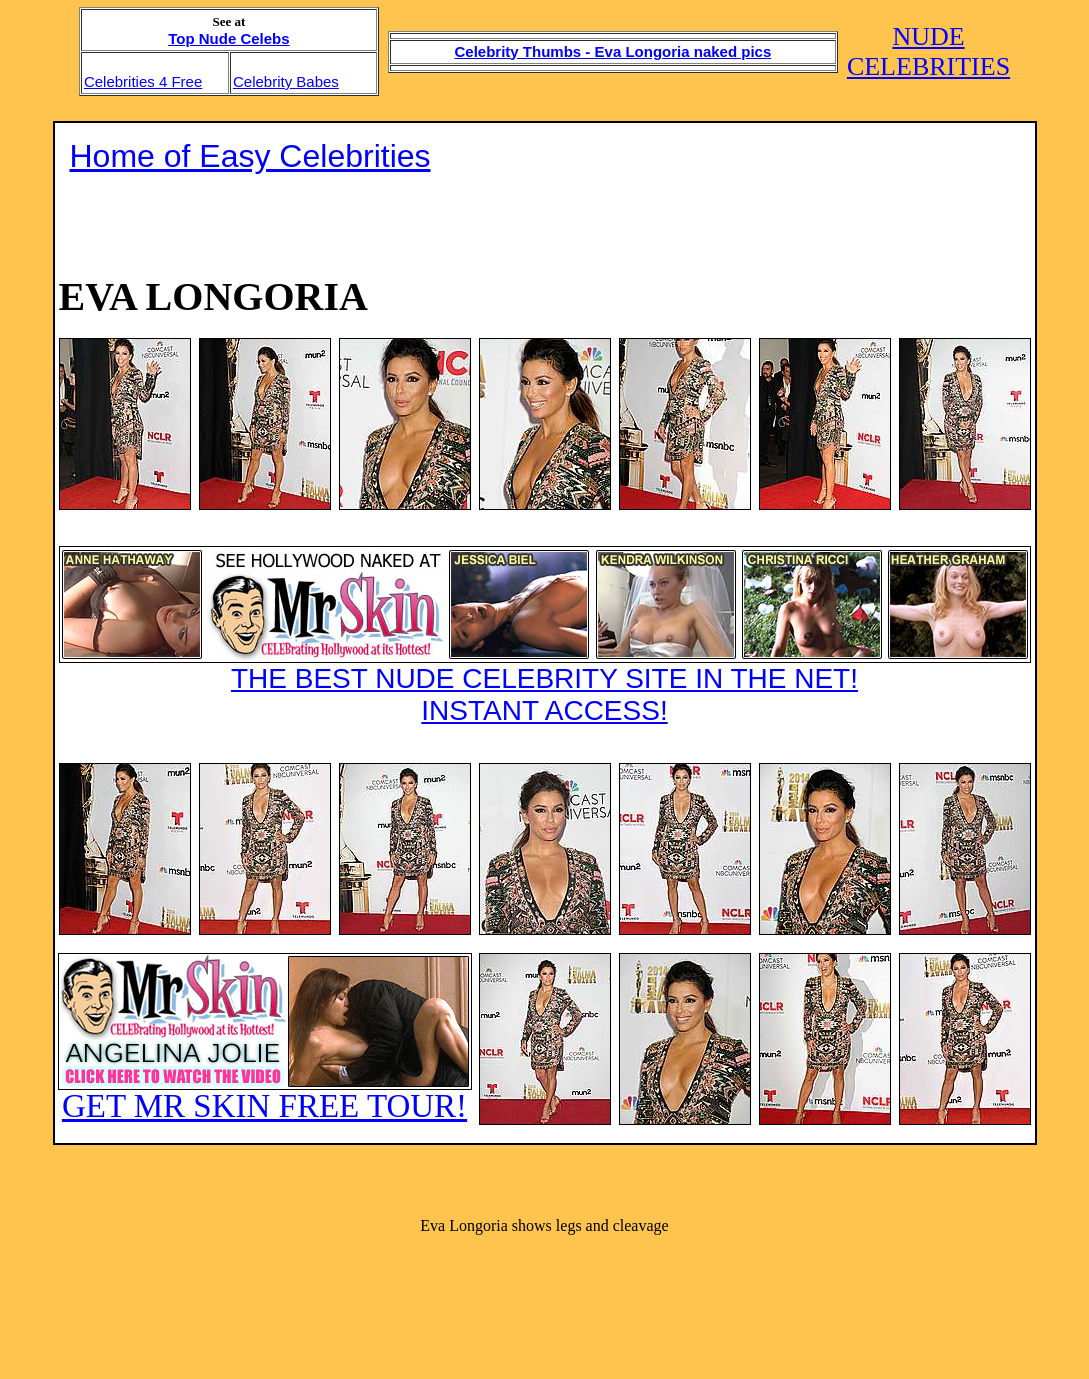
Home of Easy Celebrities (250, 156)
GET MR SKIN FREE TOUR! (265, 1038)
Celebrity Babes (286, 81)
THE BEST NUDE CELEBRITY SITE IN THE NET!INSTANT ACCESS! (545, 636)
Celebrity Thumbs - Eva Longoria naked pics (613, 51)
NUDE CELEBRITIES (928, 51)
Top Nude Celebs (228, 38)
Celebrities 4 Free (143, 81)
